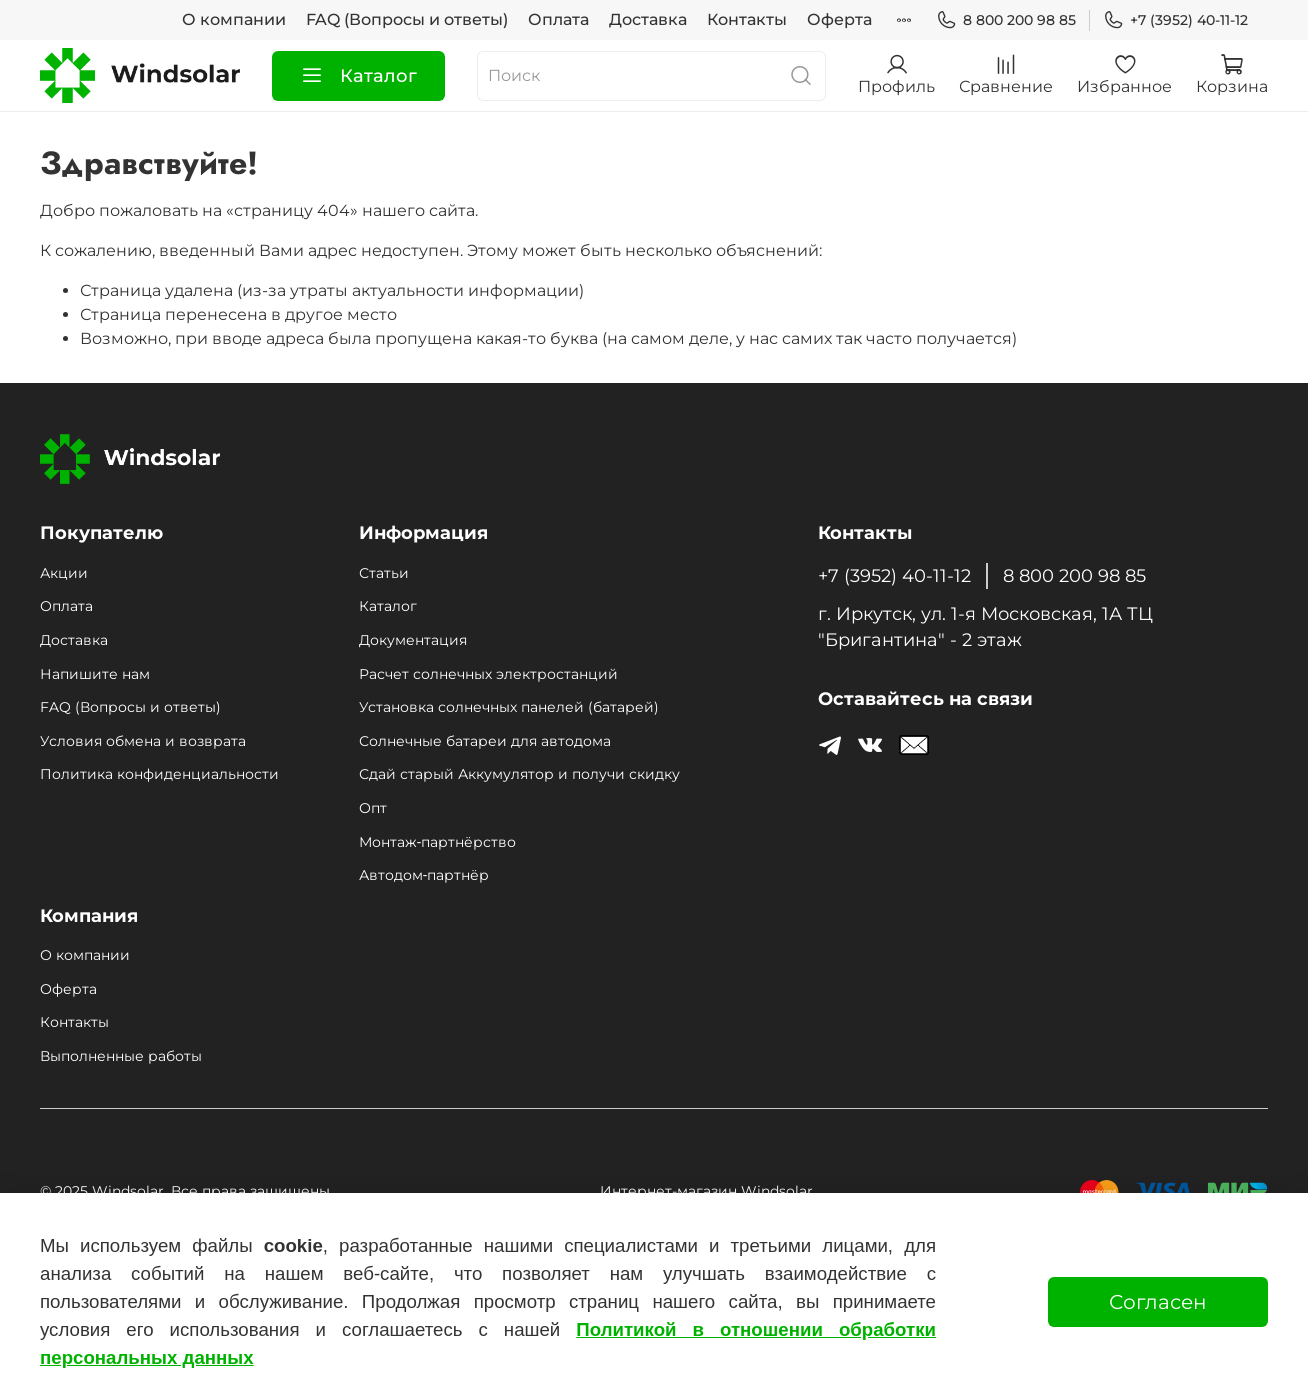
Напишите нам (95, 674)
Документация (413, 640)
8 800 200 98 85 (1006, 20)
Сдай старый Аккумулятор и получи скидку (519, 774)
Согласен (1158, 1302)
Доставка (648, 19)
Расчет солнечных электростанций (488, 674)
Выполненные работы (121, 1056)
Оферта (839, 19)
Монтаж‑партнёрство (437, 842)
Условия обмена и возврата (143, 741)
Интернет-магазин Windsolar (706, 1191)
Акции (64, 573)
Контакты (747, 19)
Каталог (358, 76)
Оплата (558, 19)
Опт (373, 808)
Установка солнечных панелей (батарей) (509, 707)
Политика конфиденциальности (159, 774)
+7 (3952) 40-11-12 (1175, 20)
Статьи (384, 573)
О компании (234, 19)
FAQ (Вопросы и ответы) (407, 19)
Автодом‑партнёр (424, 875)
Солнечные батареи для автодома (485, 741)
